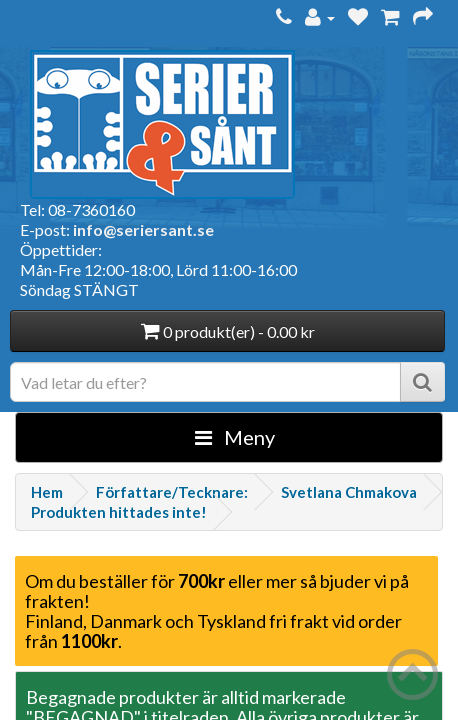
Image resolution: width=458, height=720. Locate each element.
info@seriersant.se (143, 229)
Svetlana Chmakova (349, 492)
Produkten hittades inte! (119, 512)
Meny (235, 437)
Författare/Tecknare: (172, 492)
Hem (47, 492)
